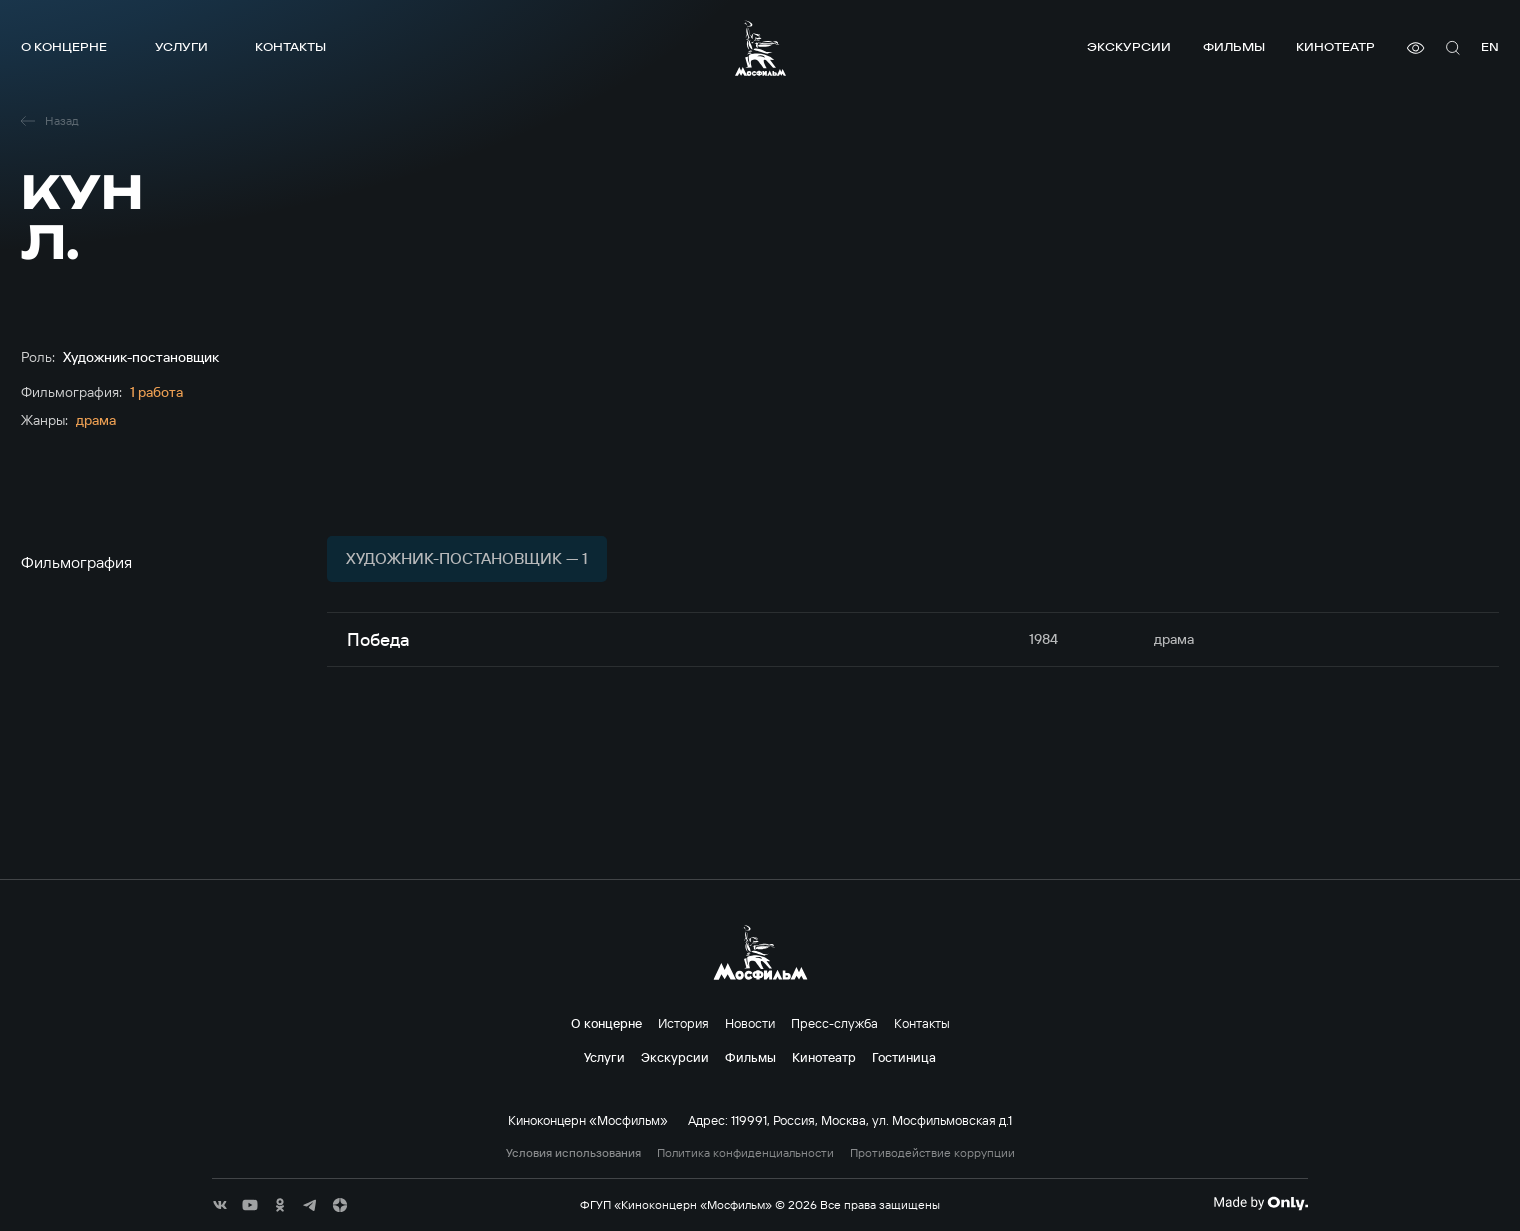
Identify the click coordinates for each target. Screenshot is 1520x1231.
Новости (750, 1023)
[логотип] (760, 48)
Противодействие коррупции (932, 1153)
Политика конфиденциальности (745, 1153)
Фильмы (1234, 46)
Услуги (181, 46)
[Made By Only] (1260, 1203)
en (1490, 46)
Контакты (290, 46)
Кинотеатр (1335, 46)
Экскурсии (1129, 46)
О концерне (64, 46)
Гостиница (904, 1057)
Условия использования (573, 1153)
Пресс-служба (834, 1023)
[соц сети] (220, 1205)
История (683, 1023)
